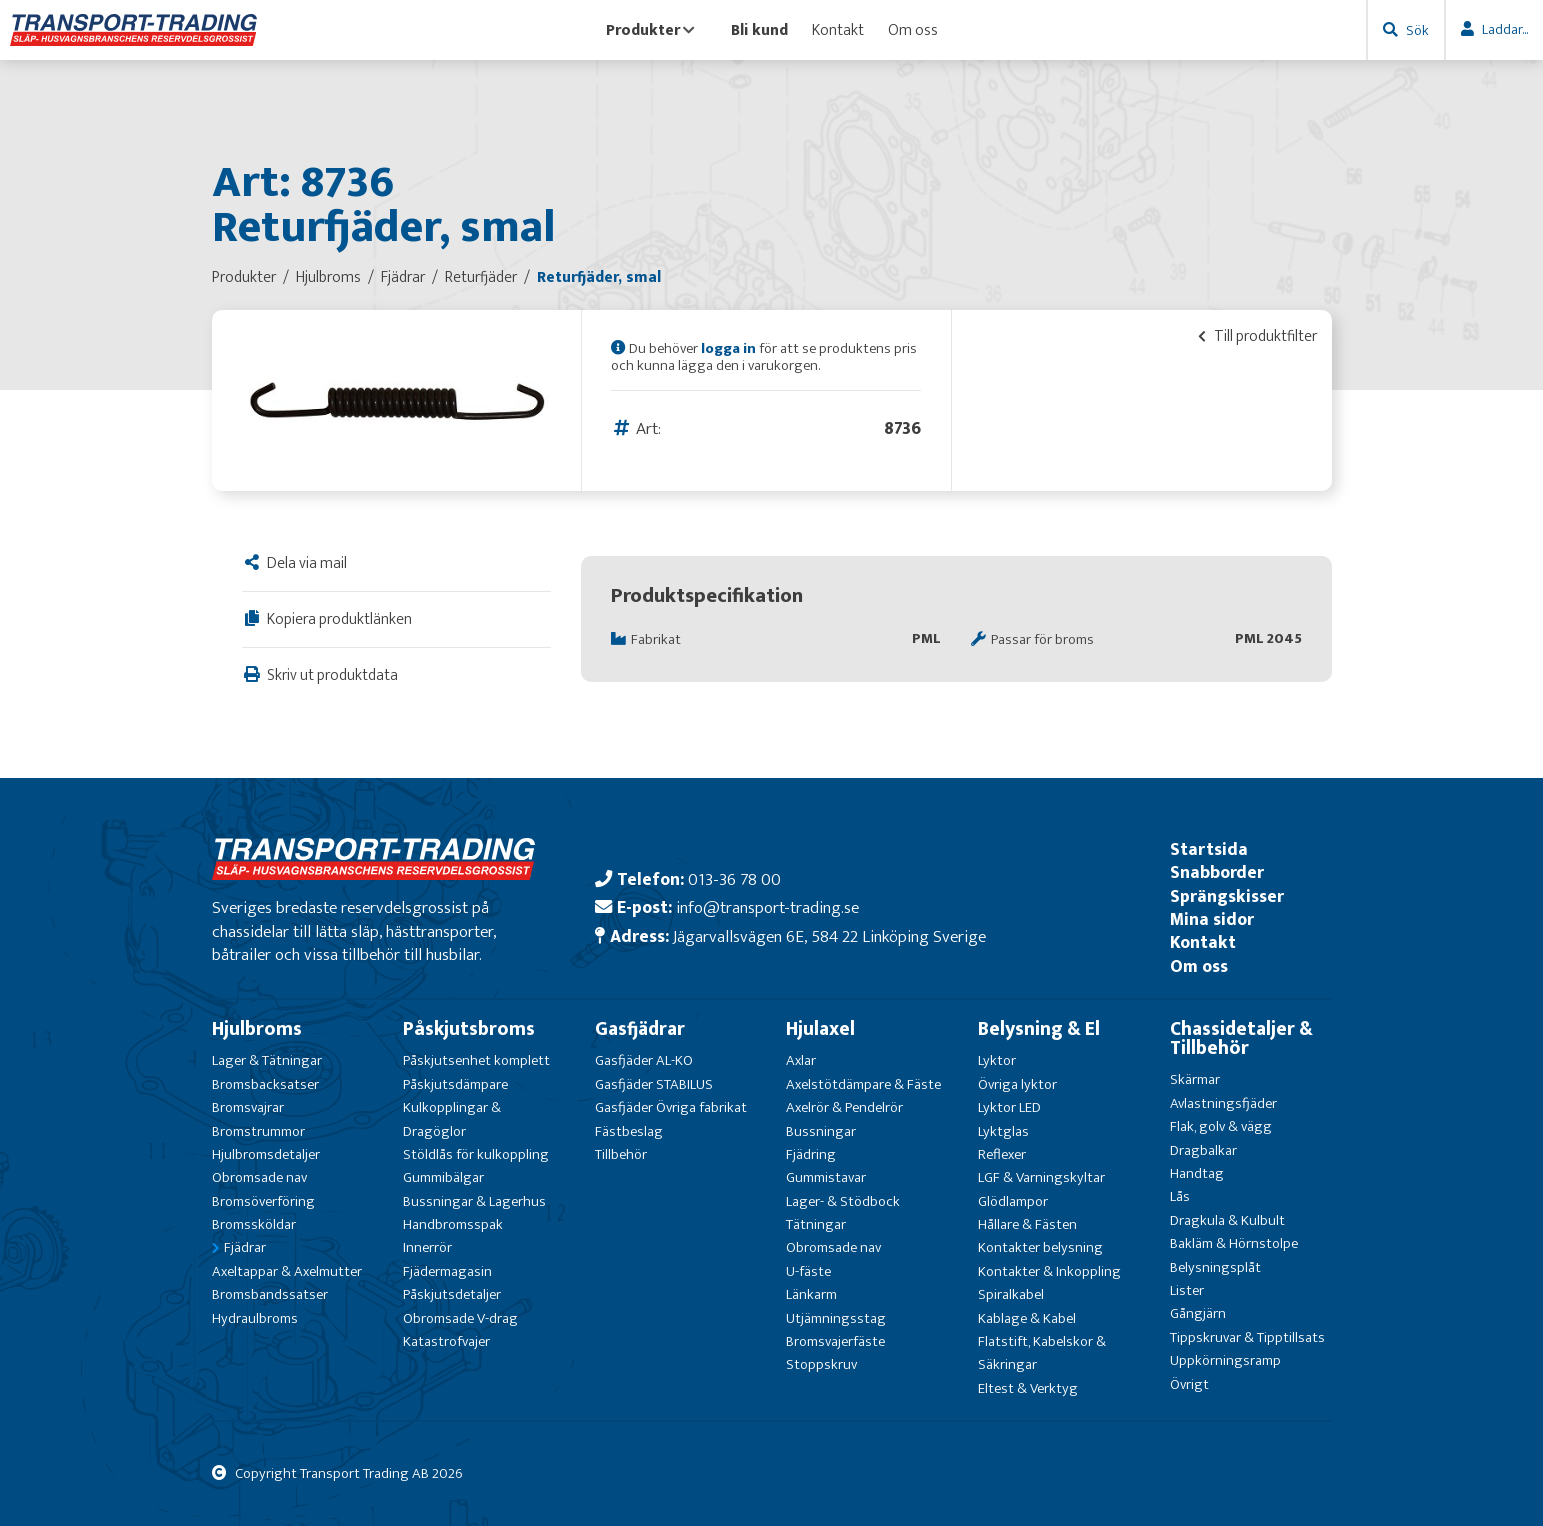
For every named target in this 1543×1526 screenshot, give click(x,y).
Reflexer (1002, 1154)
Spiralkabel (1011, 1294)
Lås (1180, 1196)
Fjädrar (245, 1247)
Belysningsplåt (1215, 1267)
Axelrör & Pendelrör (844, 1107)
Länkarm (811, 1294)
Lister (1187, 1290)
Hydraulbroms (255, 1318)
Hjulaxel (820, 1029)
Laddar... (1505, 29)
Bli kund (759, 30)
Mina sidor (1212, 919)
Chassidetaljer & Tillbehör (1241, 1038)
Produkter (650, 30)
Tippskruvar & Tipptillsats (1247, 1337)
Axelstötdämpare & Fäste (863, 1084)
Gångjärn (1198, 1313)
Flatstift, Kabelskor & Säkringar (1042, 1353)
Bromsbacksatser (265, 1084)
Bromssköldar (254, 1224)
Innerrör (427, 1247)
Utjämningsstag (836, 1318)
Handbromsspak (453, 1224)
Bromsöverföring (263, 1201)
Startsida (1209, 849)
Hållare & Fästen (1027, 1224)
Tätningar (816, 1224)
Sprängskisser (1227, 896)
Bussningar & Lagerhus (474, 1201)
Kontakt (838, 30)
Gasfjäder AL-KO (644, 1060)
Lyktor (997, 1060)
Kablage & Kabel (1027, 1318)
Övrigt (1189, 1384)
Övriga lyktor (1017, 1084)
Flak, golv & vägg (1221, 1126)
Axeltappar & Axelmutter (287, 1271)
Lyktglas (1003, 1131)
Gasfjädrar (640, 1029)
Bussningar (821, 1131)
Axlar (801, 1060)
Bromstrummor (258, 1131)
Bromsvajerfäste (835, 1341)
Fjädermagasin (447, 1271)
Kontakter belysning (1040, 1247)
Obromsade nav (259, 1177)
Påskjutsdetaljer (452, 1294)
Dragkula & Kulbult (1227, 1220)
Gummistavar (826, 1177)
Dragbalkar (1203, 1150)
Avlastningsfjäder (1223, 1103)
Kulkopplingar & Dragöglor (452, 1119)
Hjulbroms (257, 1029)
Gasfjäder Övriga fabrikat (671, 1107)
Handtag (1197, 1173)
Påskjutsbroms (469, 1029)
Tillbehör (621, 1154)
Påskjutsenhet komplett (476, 1060)
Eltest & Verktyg (1028, 1388)
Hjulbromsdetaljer (266, 1154)
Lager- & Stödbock (843, 1201)
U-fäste (808, 1271)
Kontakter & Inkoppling (1049, 1271)
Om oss (913, 30)
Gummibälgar (443, 1177)
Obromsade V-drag (460, 1318)
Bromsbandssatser (270, 1294)
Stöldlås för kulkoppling (476, 1154)
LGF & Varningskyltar (1041, 1177)
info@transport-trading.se (767, 907)
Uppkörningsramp (1225, 1360)
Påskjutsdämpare (455, 1084)
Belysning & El (1039, 1029)
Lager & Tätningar (267, 1060)
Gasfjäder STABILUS (654, 1084)
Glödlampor (1013, 1201)
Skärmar (1195, 1079)
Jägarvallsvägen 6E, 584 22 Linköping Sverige (829, 936)
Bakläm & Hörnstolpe (1234, 1243)
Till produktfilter (1257, 336)
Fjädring (811, 1154)
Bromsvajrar (248, 1107)
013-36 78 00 (734, 879)
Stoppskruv (821, 1364)
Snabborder (1217, 872)
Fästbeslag (629, 1131)
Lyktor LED (1009, 1107)
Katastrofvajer (446, 1341)
